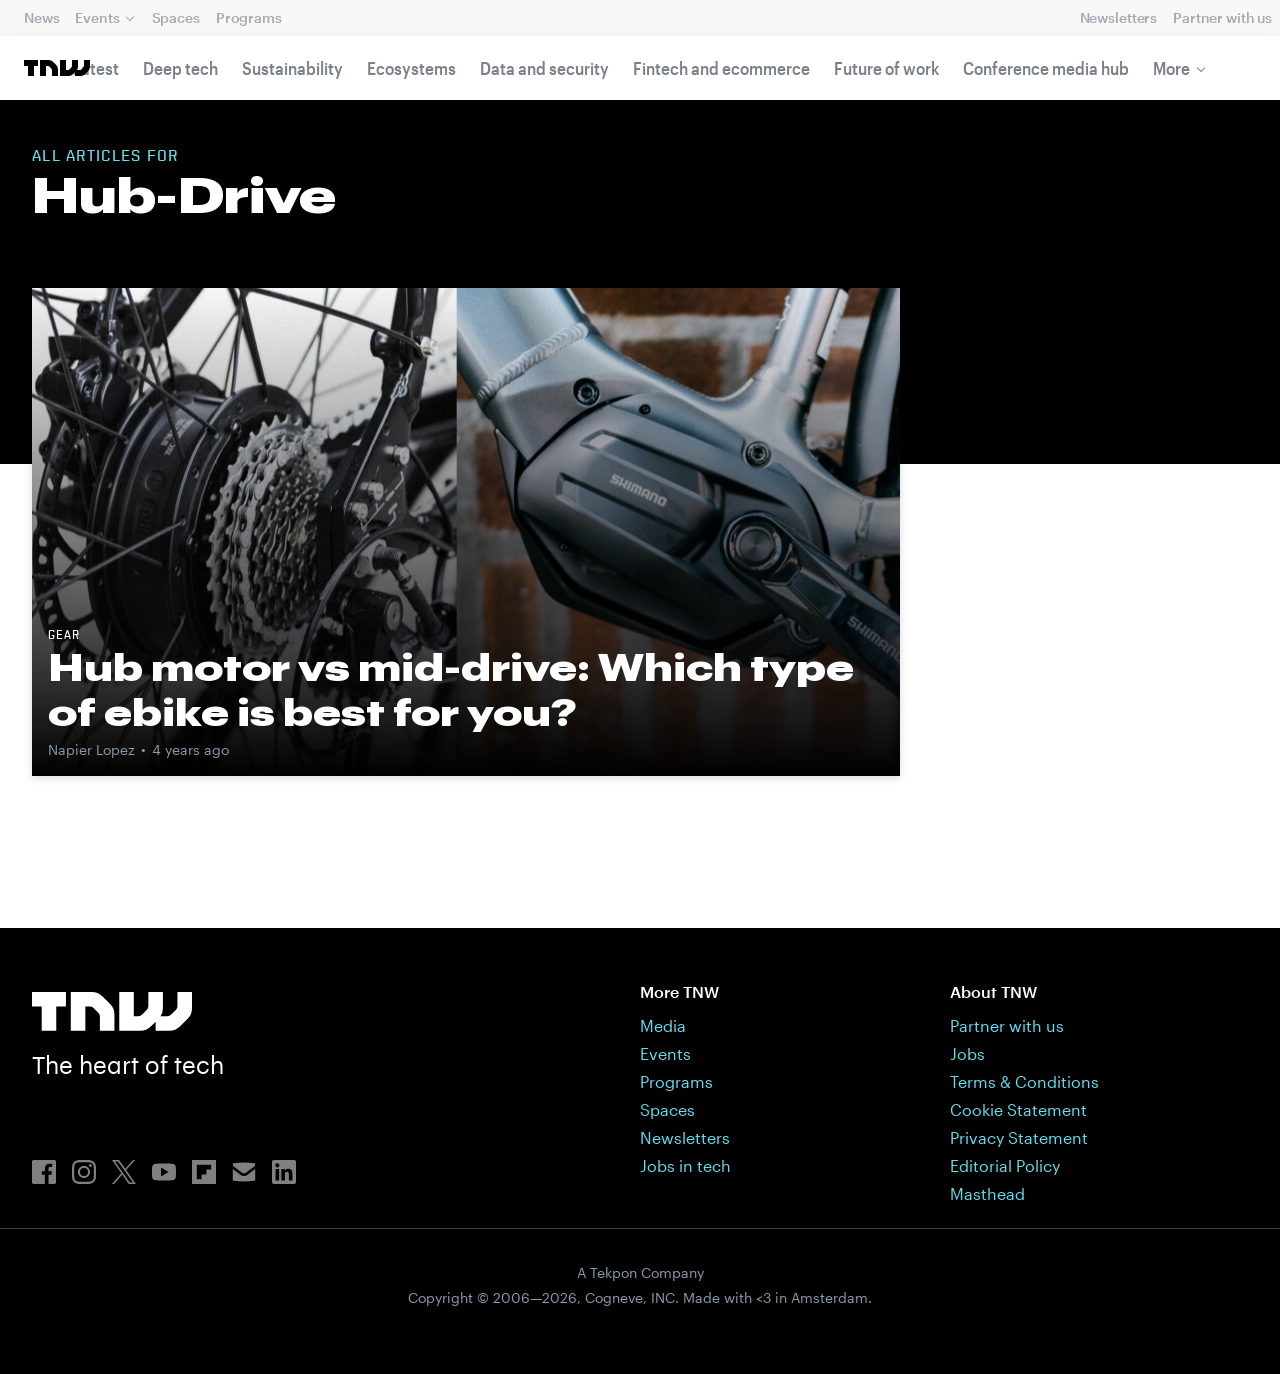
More (1171, 68)
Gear (64, 636)
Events (97, 17)
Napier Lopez (91, 749)
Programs (249, 17)
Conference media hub (1046, 68)
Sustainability (292, 68)
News (41, 17)
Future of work (886, 68)
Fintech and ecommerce (721, 68)
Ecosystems (411, 68)
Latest (96, 68)
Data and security (544, 68)
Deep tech (180, 68)
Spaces (176, 17)
